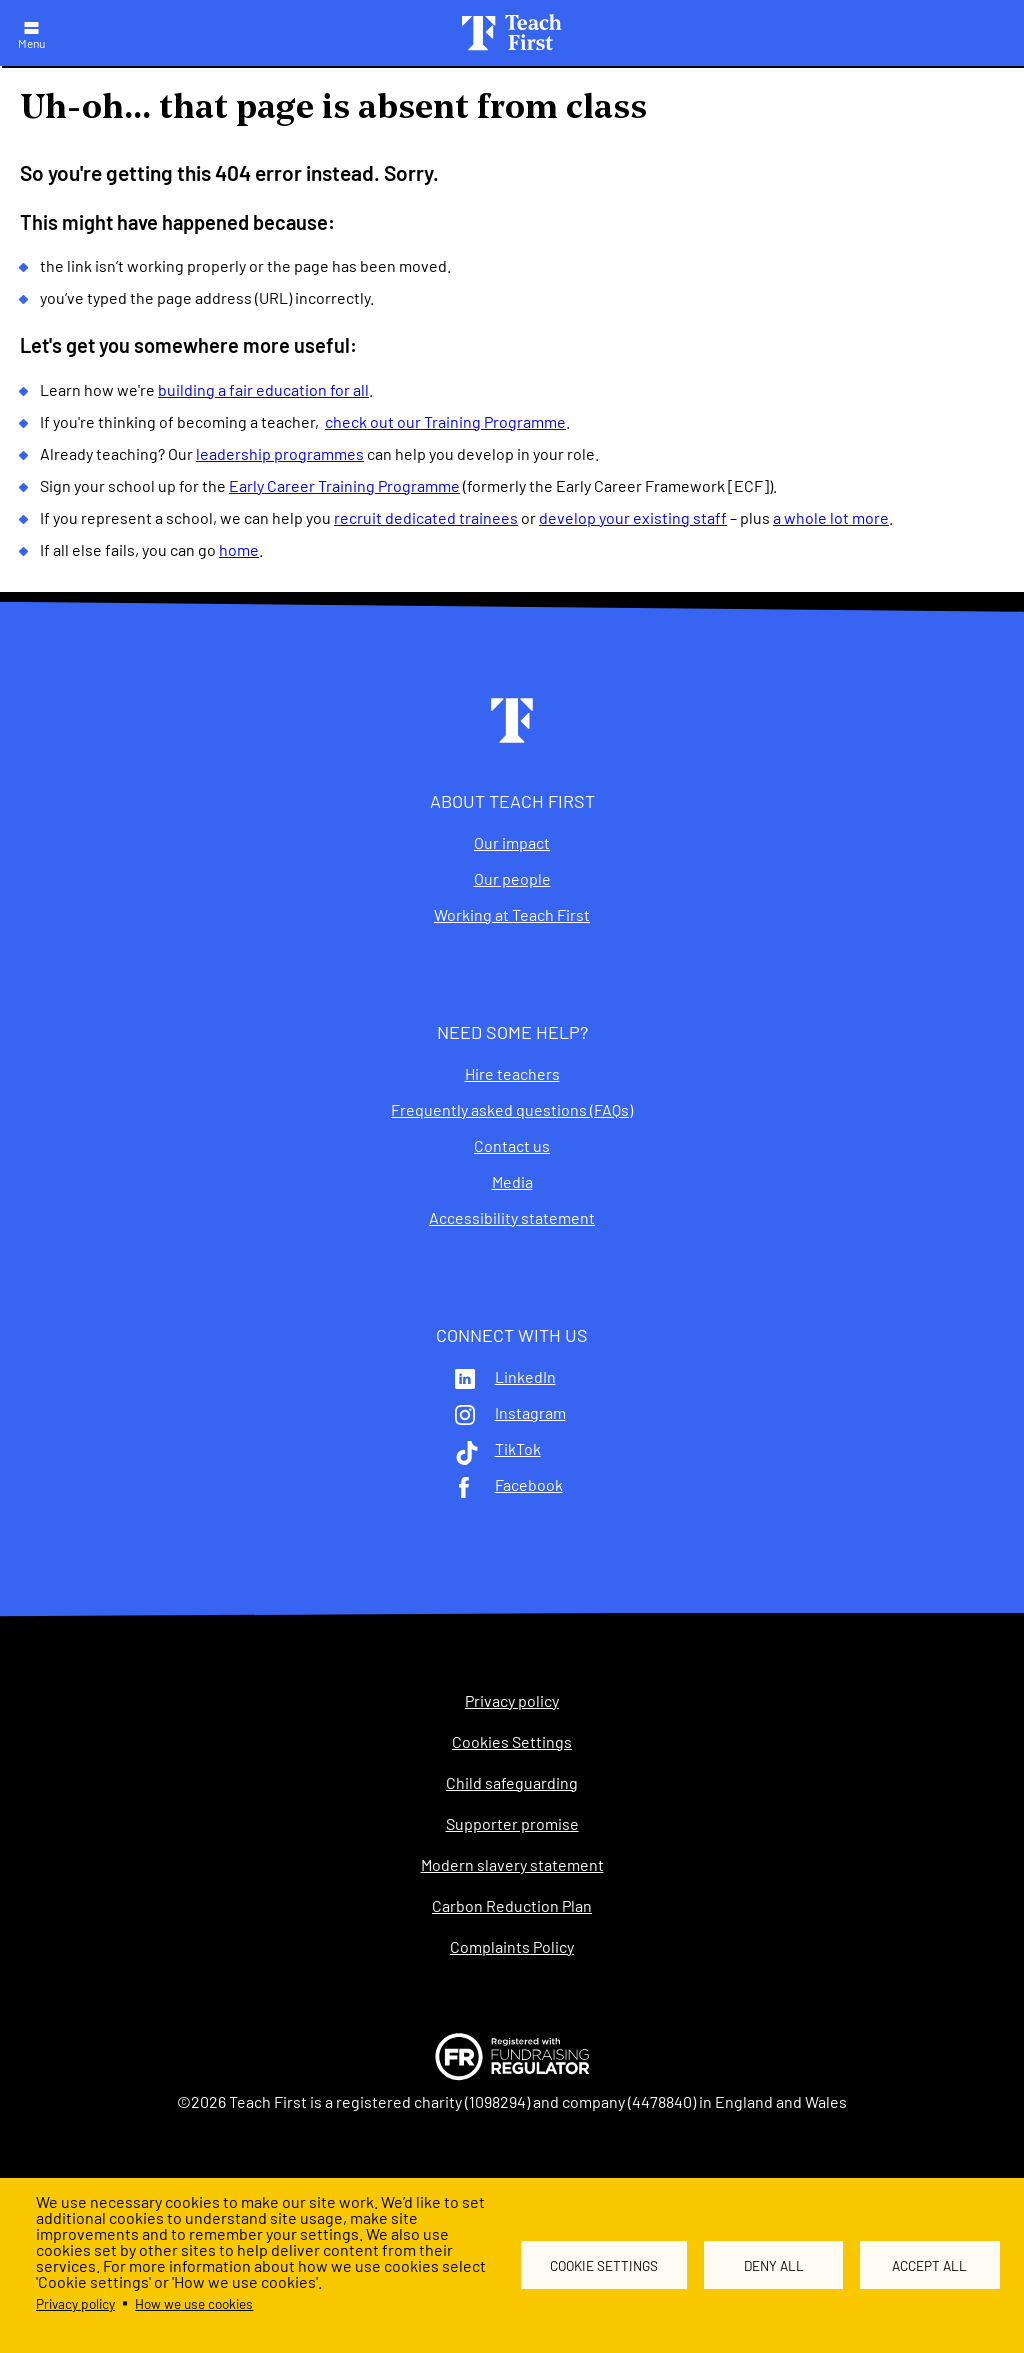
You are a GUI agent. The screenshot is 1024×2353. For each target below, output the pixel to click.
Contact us (512, 1146)
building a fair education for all (263, 389)
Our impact (512, 843)
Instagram (530, 1413)
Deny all (774, 2265)
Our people (512, 879)
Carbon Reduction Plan (512, 1906)
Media (512, 1182)
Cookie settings (604, 2265)
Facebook (529, 1485)
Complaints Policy (512, 1947)
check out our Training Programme (445, 421)
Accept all (929, 2265)
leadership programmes (280, 453)
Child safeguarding (512, 1783)
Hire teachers (512, 1074)
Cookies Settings (512, 1742)
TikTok (518, 1449)
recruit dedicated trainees (426, 517)
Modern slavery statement (512, 1865)
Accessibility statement (512, 1218)
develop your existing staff (633, 517)
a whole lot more (831, 517)
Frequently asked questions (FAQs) (512, 1110)
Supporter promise (512, 1824)
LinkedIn (525, 1377)
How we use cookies (194, 2303)
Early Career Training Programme (344, 485)
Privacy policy (75, 2303)
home (239, 549)
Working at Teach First (512, 915)
